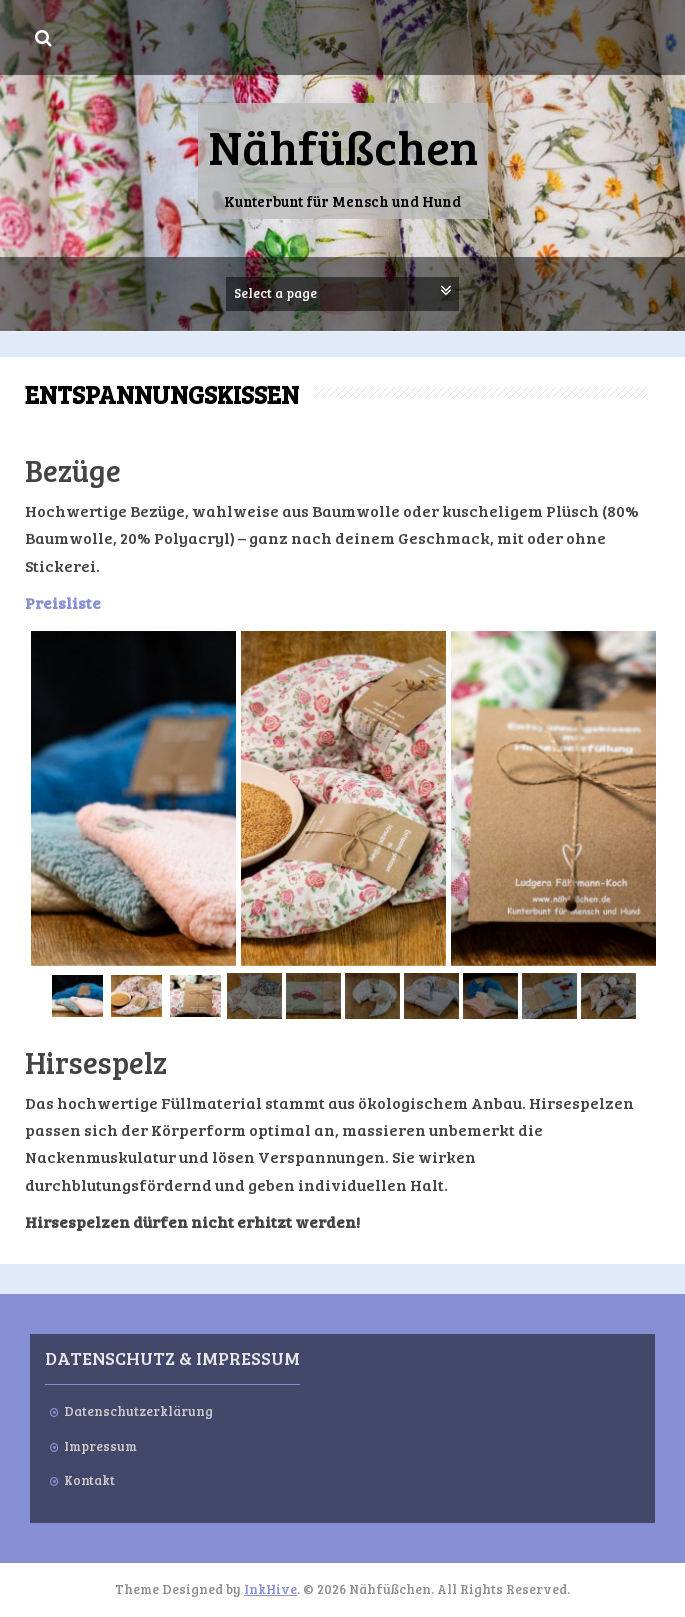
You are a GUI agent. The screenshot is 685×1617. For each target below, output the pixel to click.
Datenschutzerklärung (138, 1411)
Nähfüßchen (343, 145)
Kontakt (89, 1480)
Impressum (100, 1446)
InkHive (270, 1589)
